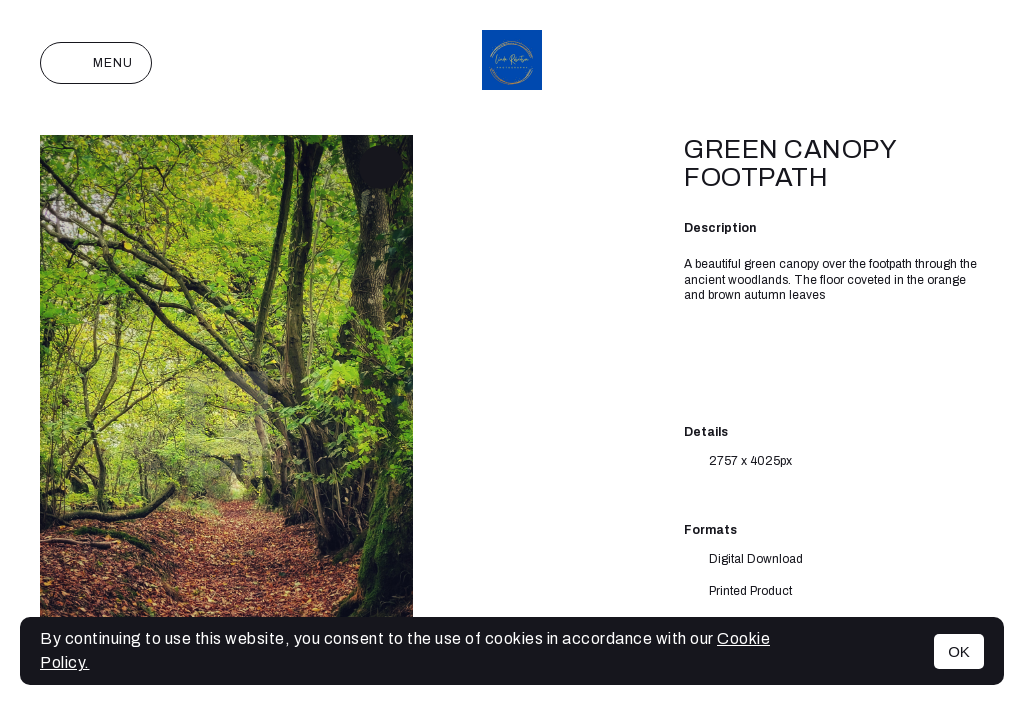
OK (959, 651)
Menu (96, 63)
